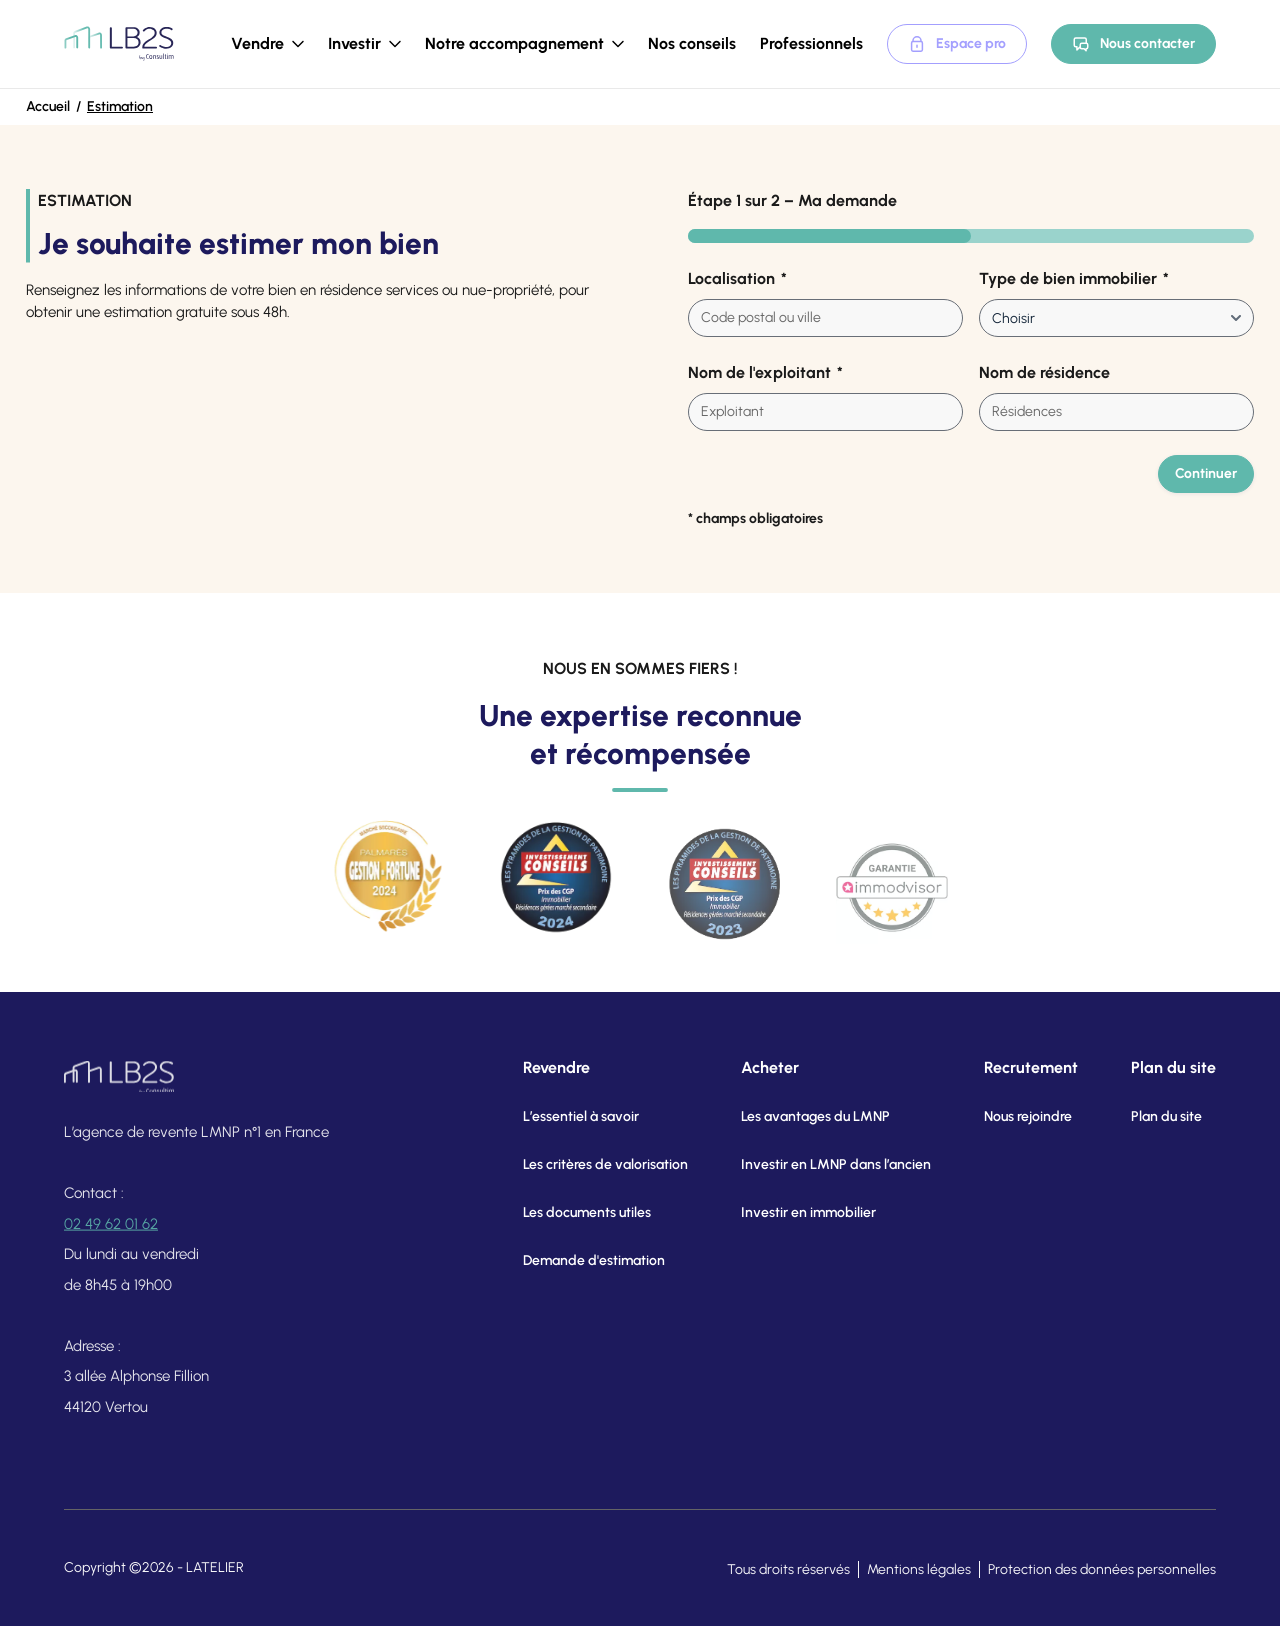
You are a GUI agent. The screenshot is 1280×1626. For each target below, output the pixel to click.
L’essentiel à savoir (560, 1116)
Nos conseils (692, 43)
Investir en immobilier (785, 1212)
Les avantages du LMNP (792, 1116)
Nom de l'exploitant (765, 373)
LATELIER (215, 1567)
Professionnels (811, 43)
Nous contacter (1133, 44)
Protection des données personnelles (1102, 1569)
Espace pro (957, 44)
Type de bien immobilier (1074, 279)
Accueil (48, 106)
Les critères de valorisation (584, 1164)
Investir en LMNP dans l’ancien (813, 1164)
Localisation (737, 279)
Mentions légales (919, 1569)
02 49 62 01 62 (111, 1239)
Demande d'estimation (573, 1260)
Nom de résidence (1044, 372)
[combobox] (825, 318)
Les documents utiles (566, 1212)
